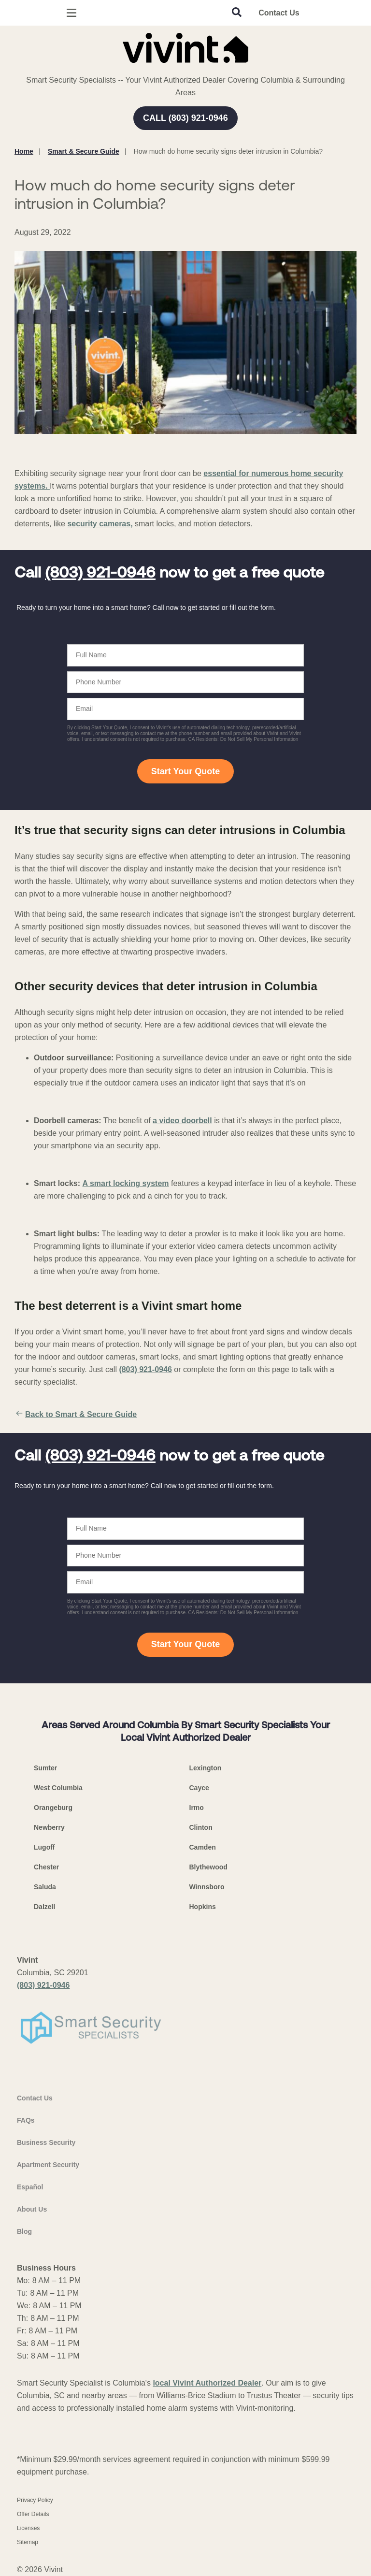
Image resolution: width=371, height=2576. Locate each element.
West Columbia (58, 1788)
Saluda (45, 1887)
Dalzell (44, 1906)
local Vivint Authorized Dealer (207, 2383)
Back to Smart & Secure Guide (75, 1414)
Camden (202, 1847)
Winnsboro (207, 1887)
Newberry (49, 1827)
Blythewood (208, 1867)
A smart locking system (126, 1183)
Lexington (205, 1768)
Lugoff (44, 1847)
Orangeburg (53, 1807)
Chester (46, 1867)
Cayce (199, 1788)
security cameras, (99, 524)
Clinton (201, 1827)
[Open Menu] (71, 12)
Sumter (45, 1768)
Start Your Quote (185, 771)
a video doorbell (182, 1120)
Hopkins (202, 1906)
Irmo (196, 1807)
